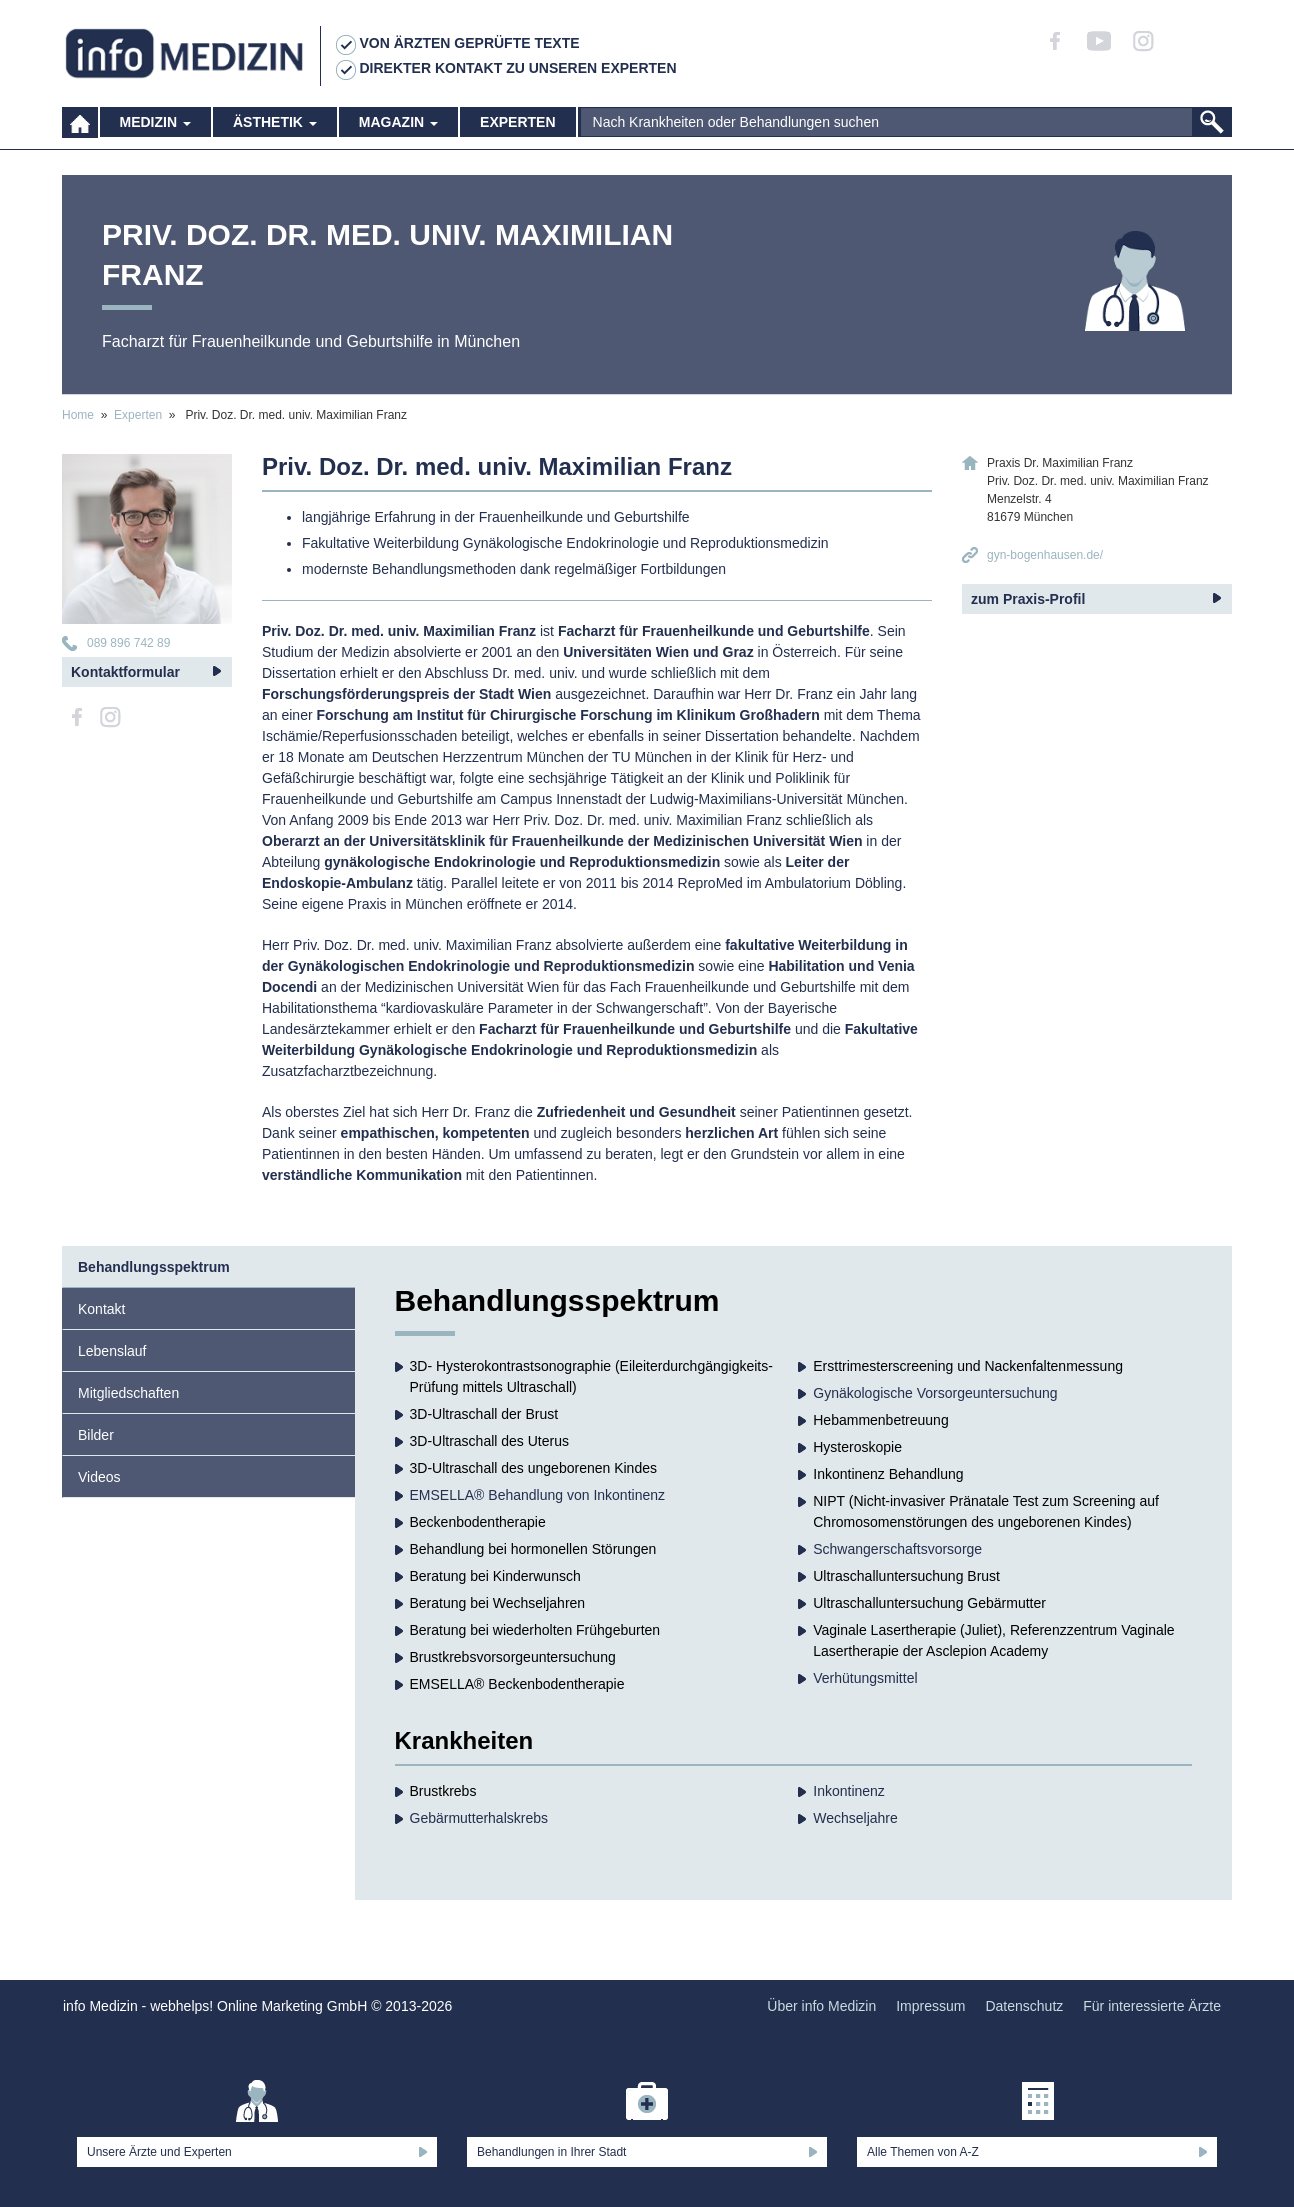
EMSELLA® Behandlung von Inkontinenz (538, 1495)
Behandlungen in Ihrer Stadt (551, 2152)
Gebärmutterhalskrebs (479, 1818)
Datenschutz (1024, 2006)
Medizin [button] (155, 130)
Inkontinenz (849, 1791)
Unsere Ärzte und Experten (159, 2152)
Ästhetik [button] (275, 130)
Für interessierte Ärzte (1152, 2006)
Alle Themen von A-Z (923, 2152)
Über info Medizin (821, 2006)
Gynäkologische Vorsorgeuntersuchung (935, 1393)
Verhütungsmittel (865, 1678)
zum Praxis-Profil (1028, 599)
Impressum (930, 2006)
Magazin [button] (398, 130)
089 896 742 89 (128, 643)
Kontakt (101, 1309)
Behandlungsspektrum (154, 1267)
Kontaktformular (125, 672)
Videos (99, 1477)
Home (78, 415)
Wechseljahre (855, 1818)
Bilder (96, 1435)
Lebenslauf (112, 1351)
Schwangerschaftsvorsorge (897, 1549)
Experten (517, 130)
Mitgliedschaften (128, 1393)
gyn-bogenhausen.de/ (1045, 555)
